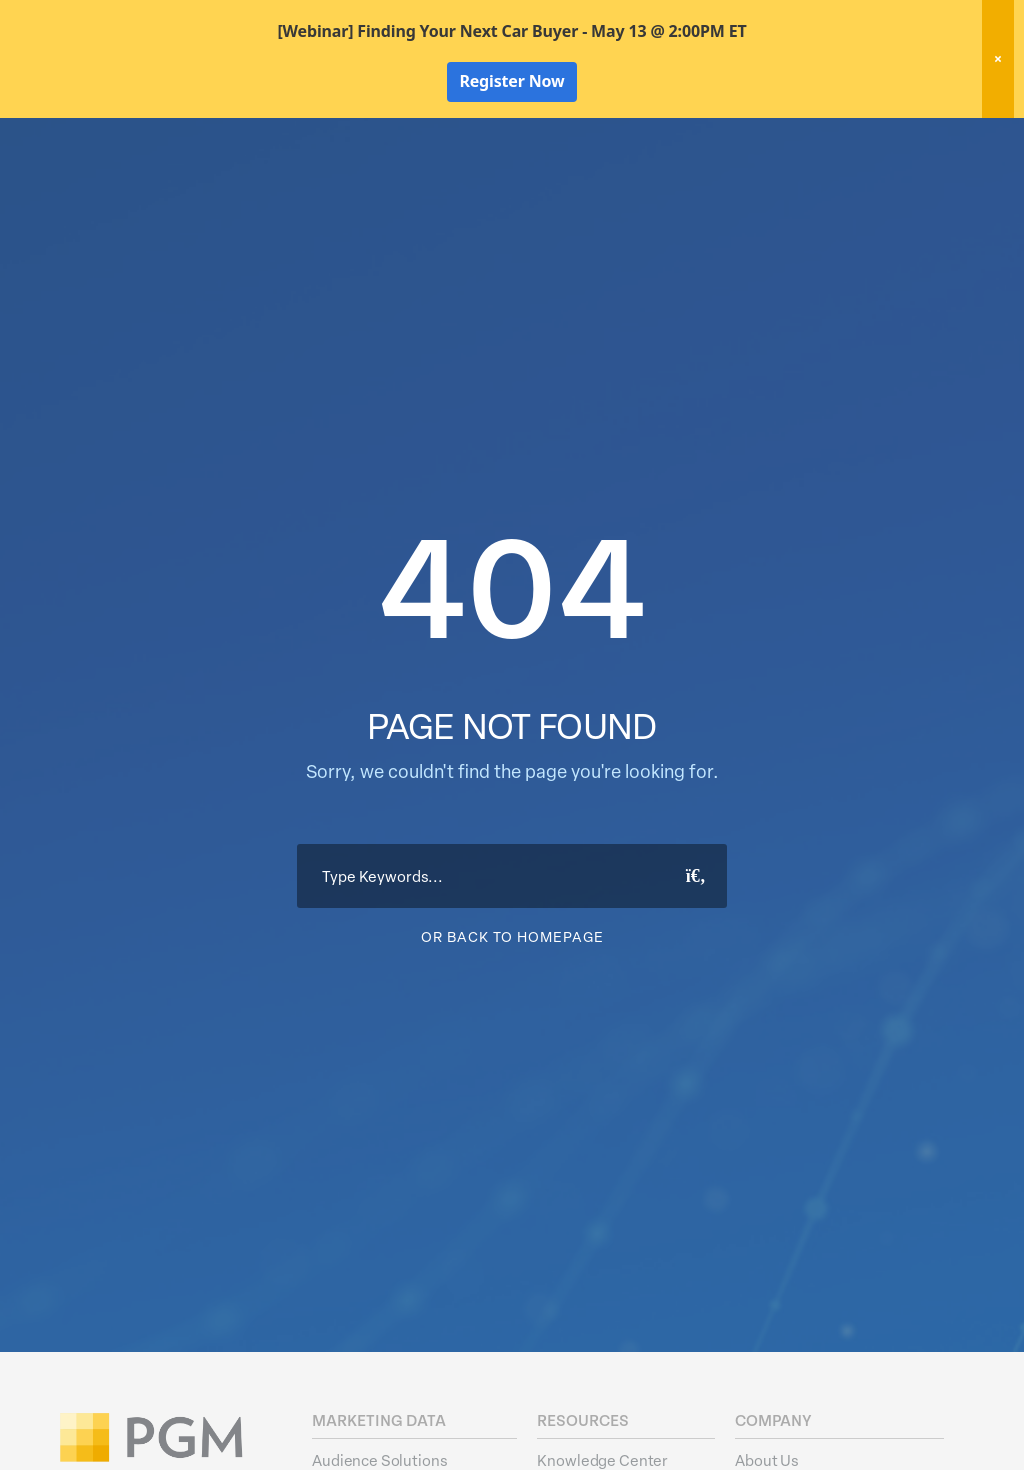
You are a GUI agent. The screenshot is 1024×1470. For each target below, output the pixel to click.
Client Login (934, 140)
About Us (936, 176)
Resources (838, 176)
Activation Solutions (705, 176)
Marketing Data (436, 176)
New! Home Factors (748, 141)
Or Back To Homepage (512, 1054)
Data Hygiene (563, 176)
